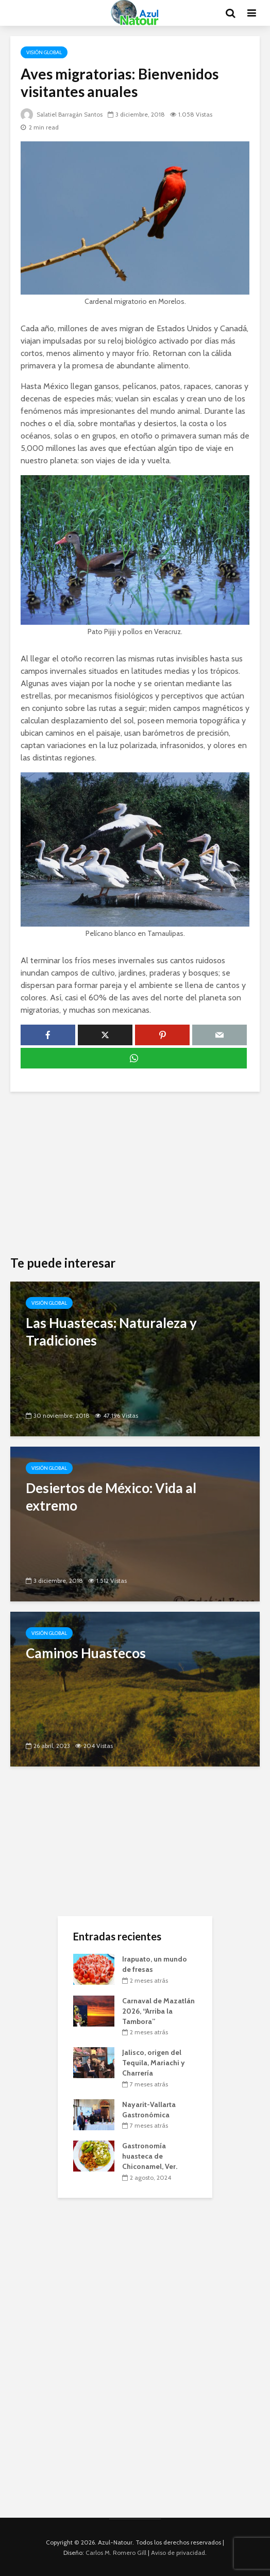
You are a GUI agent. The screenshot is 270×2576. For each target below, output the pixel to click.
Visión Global (44, 52)
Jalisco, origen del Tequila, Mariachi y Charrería (153, 2063)
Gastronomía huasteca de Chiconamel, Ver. (149, 2156)
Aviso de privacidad (178, 2552)
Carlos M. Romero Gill (116, 2552)
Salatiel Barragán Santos (63, 114)
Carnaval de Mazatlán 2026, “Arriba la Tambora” (158, 2011)
